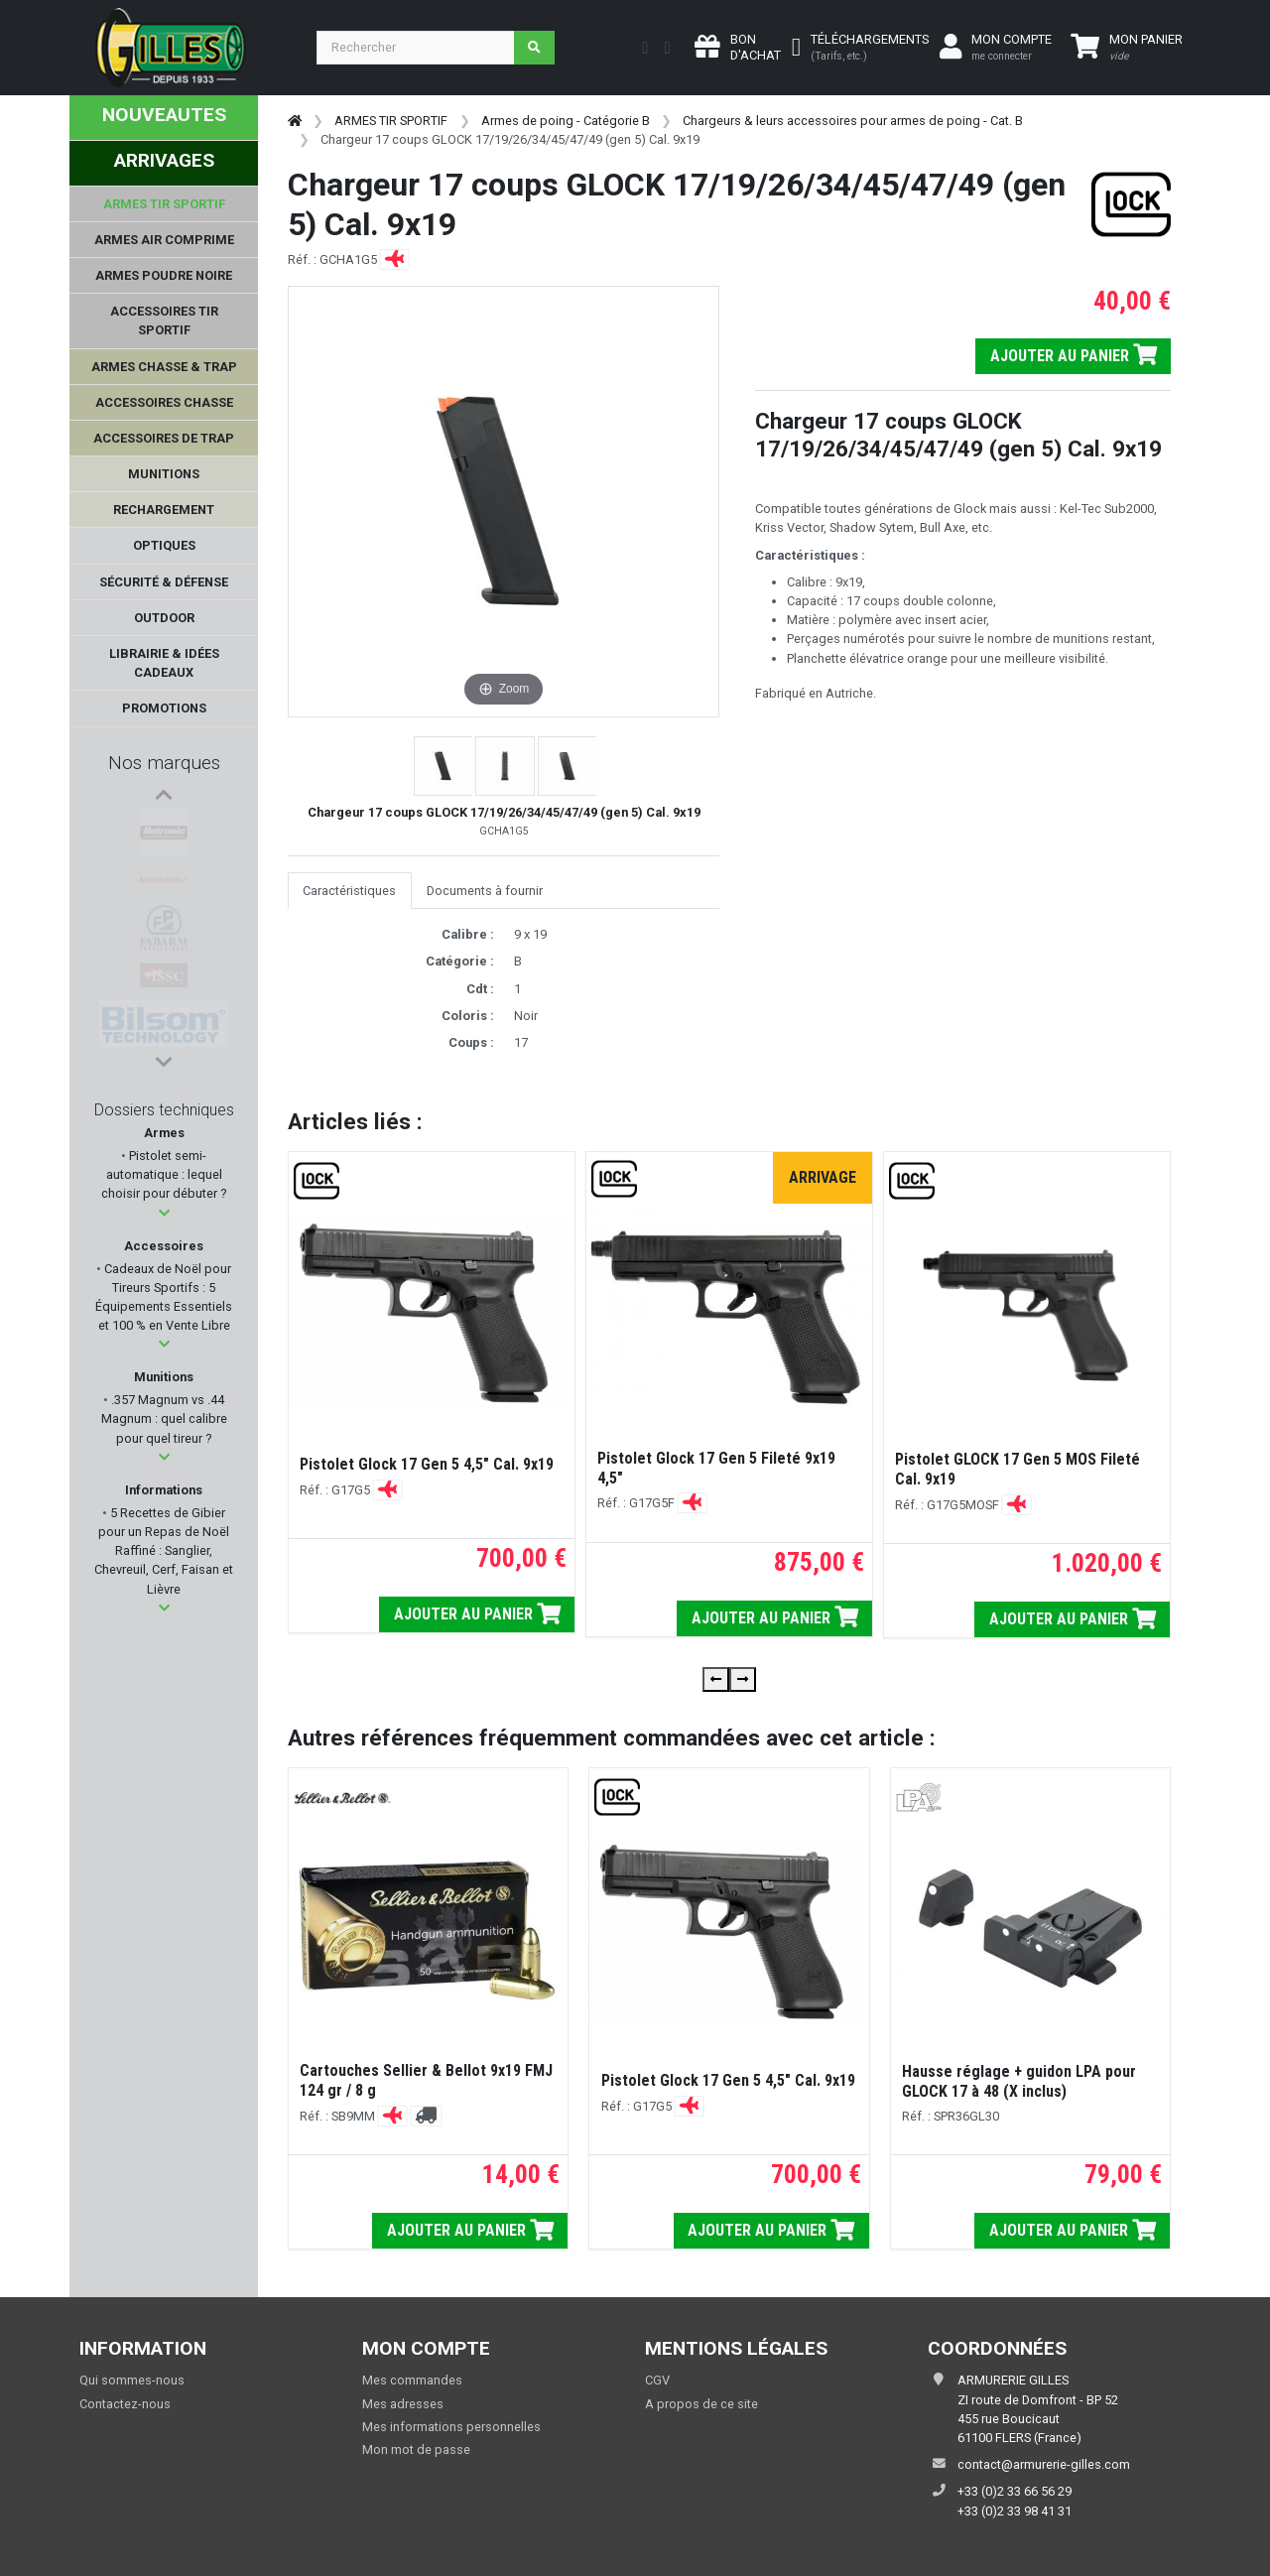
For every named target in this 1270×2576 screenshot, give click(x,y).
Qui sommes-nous (132, 2380)
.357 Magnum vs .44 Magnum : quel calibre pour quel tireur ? (164, 1418)
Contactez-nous (125, 2403)
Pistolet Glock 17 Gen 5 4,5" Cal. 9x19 (427, 1464)
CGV (657, 2380)
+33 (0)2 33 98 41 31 (1014, 2511)
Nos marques (164, 762)
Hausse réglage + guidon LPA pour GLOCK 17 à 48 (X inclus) (1019, 2081)
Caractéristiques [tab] (349, 890)
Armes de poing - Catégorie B (565, 120)
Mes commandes (412, 2380)
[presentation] (715, 1679)
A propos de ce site (701, 2403)
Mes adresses (403, 2403)
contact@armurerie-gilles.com (1043, 2464)
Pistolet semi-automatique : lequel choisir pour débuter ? (163, 1174)
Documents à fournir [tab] (485, 890)
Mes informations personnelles (451, 2426)
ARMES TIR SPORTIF (390, 120)
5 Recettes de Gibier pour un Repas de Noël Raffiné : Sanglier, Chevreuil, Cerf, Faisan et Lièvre (163, 1551)
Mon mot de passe (416, 2449)
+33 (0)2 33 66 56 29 (1014, 2491)
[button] (164, 1213)
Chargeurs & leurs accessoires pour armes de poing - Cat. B (853, 120)
